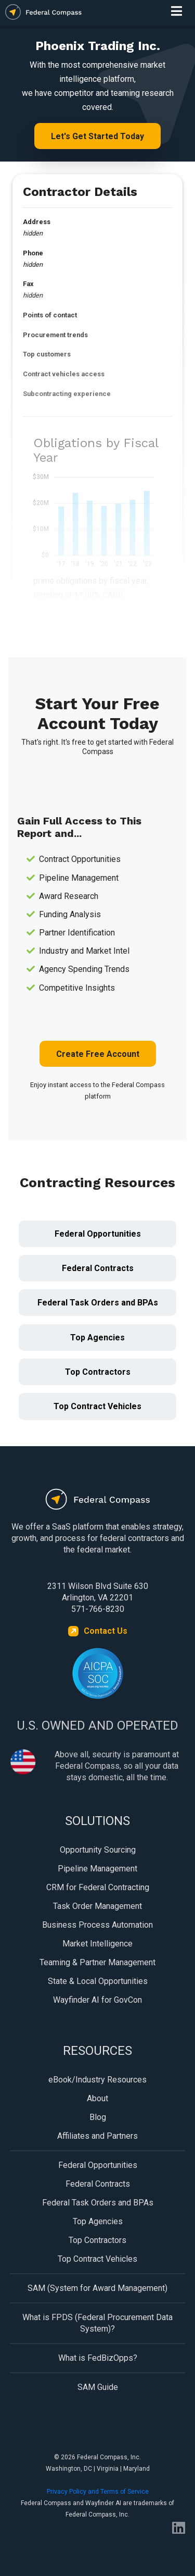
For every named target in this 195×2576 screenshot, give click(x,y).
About (97, 2098)
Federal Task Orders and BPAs (97, 1303)
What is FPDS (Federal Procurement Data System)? (97, 2323)
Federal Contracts (98, 1268)
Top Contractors (98, 1372)
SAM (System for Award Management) (97, 2288)
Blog (97, 2117)
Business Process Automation (97, 1925)
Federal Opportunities (98, 1234)
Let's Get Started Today (97, 136)
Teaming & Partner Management (97, 1962)
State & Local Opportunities (98, 1981)
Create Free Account (97, 1054)
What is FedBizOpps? (97, 2358)
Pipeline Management (97, 1869)
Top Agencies (97, 1337)
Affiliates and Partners (97, 2136)
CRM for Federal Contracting (97, 1887)
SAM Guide (97, 2387)
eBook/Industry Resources (97, 2080)
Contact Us (105, 1631)
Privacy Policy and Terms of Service (98, 2491)
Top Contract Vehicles (97, 1406)
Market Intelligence (97, 1944)
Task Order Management (97, 1906)
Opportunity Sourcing (98, 1850)
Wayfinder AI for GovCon (97, 2000)
